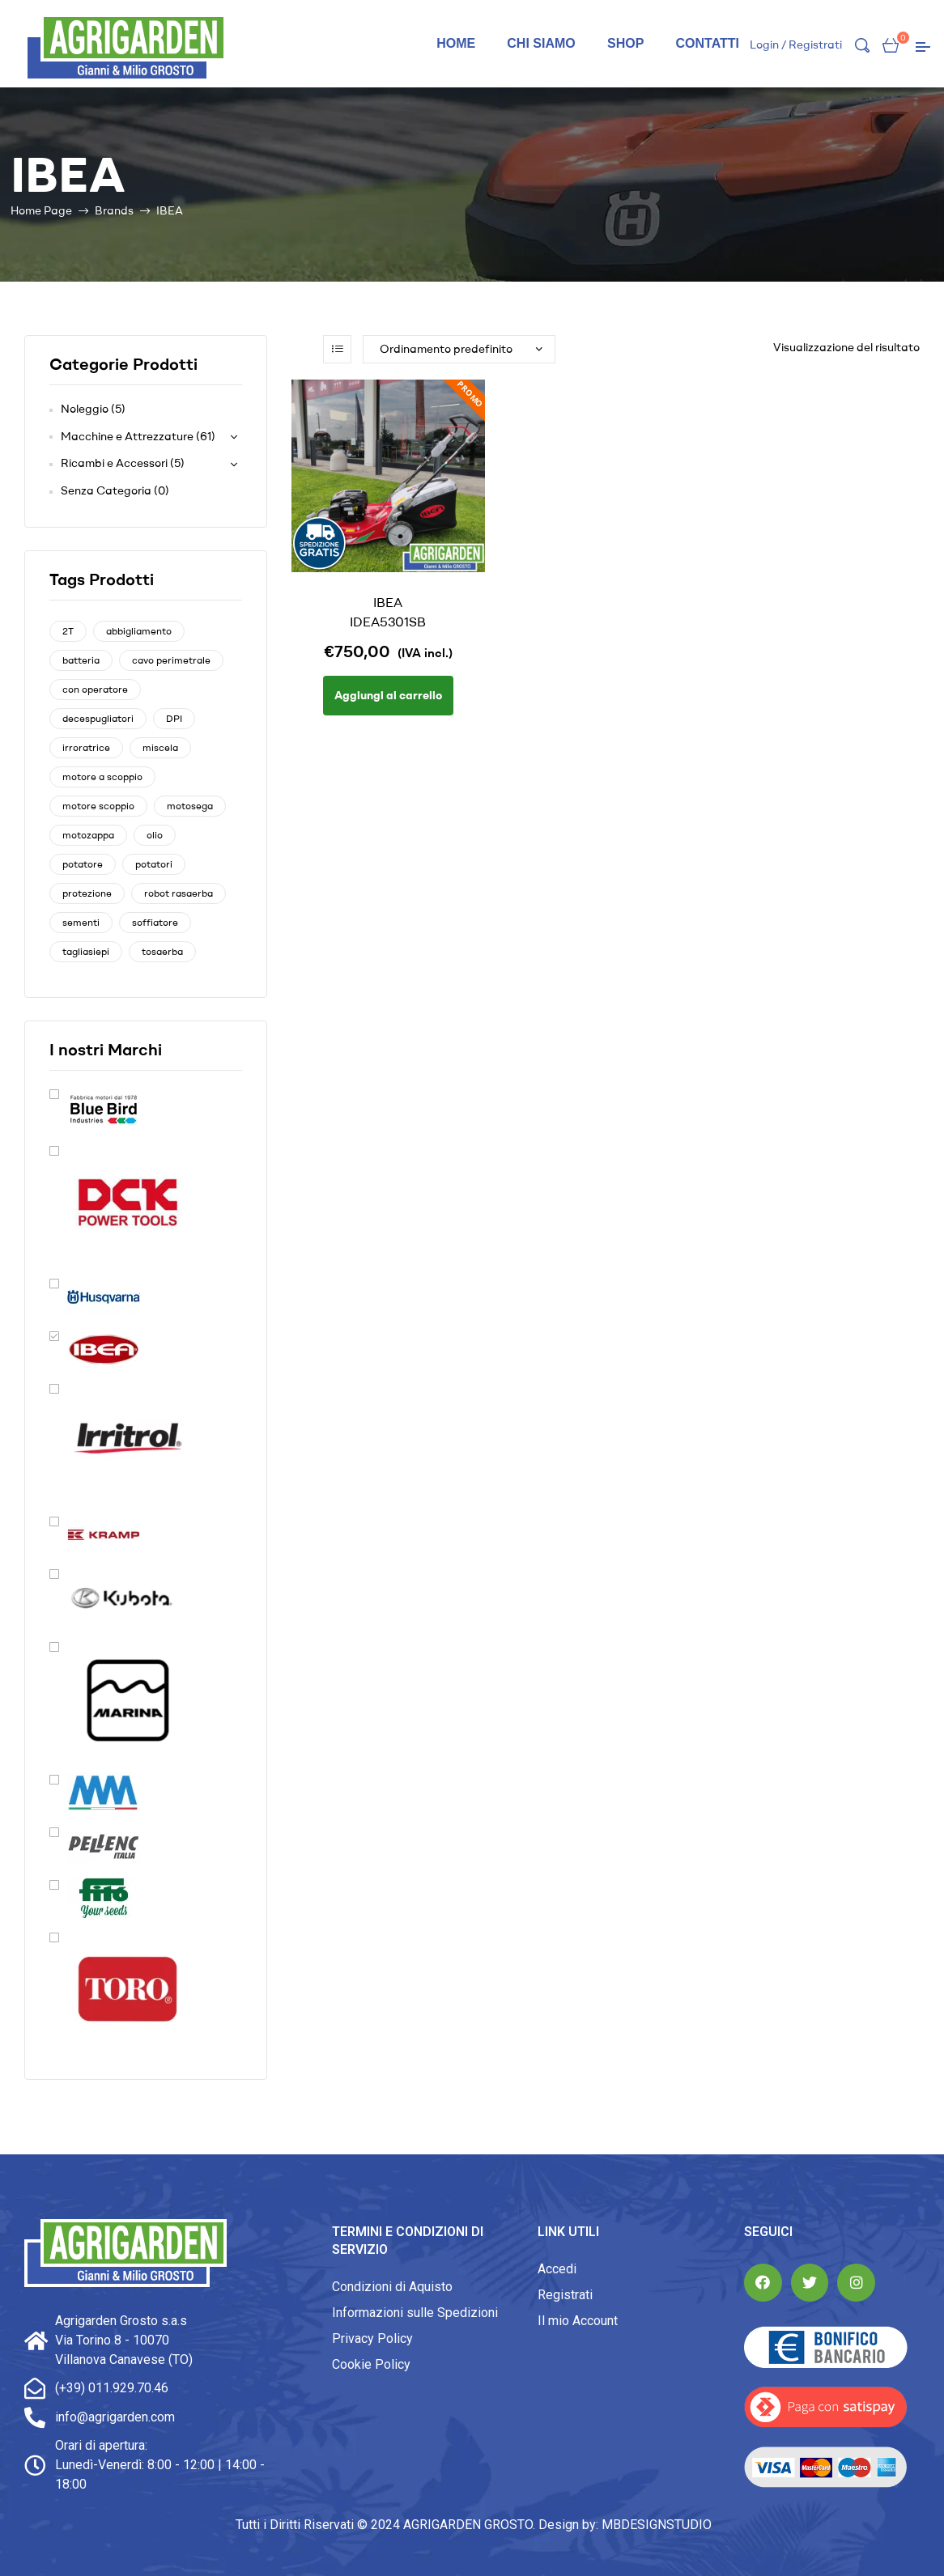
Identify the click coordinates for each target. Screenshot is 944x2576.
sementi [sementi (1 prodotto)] (81, 922)
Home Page (41, 210)
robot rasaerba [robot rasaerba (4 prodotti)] (178, 893)
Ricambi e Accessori (114, 463)
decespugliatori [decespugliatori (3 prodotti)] (98, 718)
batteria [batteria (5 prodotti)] (81, 660)
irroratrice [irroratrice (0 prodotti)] (86, 747)
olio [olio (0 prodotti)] (155, 835)
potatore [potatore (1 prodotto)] (82, 864)
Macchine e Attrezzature (127, 436)
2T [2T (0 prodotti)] (68, 631)
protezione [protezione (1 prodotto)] (87, 893)
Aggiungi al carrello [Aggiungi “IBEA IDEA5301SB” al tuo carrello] (388, 695)
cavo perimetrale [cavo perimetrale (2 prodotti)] (171, 660)
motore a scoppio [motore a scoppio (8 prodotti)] (102, 776)
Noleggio (84, 408)
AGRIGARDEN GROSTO (468, 2524)
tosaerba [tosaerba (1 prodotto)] (162, 951)
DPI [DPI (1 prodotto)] (174, 718)
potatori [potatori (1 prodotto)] (153, 864)
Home (455, 43)
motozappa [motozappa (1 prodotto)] (88, 835)
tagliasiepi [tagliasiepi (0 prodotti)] (85, 951)
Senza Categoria (106, 490)
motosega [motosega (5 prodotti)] (190, 806)
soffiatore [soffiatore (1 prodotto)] (155, 922)
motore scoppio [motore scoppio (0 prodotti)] (98, 806)
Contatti (707, 43)
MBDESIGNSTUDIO (657, 2524)
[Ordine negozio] (459, 349)
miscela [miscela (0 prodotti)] (160, 747)
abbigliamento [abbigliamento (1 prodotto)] (139, 631)
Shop (625, 43)
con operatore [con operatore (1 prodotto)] (95, 689)
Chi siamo (541, 43)
